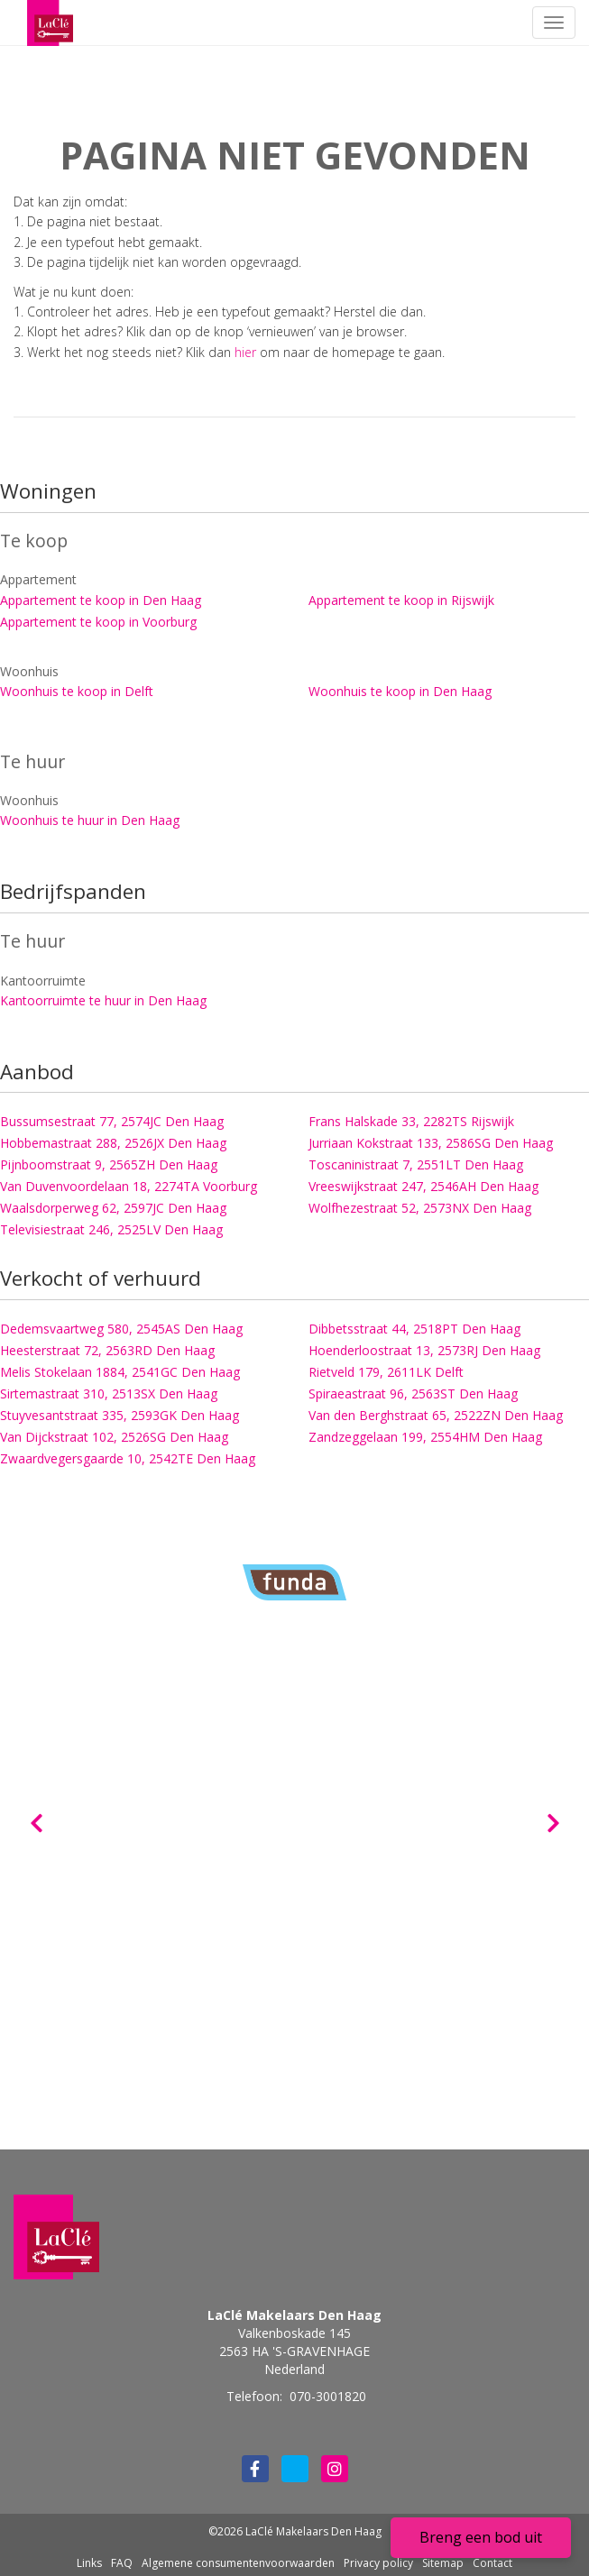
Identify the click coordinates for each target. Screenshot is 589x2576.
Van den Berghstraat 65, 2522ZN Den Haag (435, 1415)
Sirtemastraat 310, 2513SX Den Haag (108, 1393)
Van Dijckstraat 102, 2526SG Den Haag (114, 1436)
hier (245, 352)
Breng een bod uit (480, 2537)
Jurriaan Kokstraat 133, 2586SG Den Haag (430, 1142)
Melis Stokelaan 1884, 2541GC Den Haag (120, 1371)
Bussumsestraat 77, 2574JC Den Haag (112, 1121)
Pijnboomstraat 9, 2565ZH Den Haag (108, 1164)
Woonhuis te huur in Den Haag (89, 820)
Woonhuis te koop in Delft (76, 691)
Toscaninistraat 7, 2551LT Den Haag (415, 1164)
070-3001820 (328, 2396)
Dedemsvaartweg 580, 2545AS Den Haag (121, 1328)
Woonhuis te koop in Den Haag (400, 691)
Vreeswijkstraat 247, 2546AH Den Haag (423, 1186)
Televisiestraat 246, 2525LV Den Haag (111, 1229)
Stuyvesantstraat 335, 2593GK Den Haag (119, 1415)
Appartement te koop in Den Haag (100, 600)
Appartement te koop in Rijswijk (401, 600)
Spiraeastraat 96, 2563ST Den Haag (413, 1393)
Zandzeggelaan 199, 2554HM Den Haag (425, 1436)
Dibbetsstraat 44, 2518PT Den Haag (414, 1328)
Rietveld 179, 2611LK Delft (386, 1371)
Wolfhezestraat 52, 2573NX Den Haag (419, 1207)
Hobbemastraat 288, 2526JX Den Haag (113, 1142)
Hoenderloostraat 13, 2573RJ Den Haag (424, 1350)
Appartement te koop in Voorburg (98, 621)
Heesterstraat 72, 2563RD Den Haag (107, 1350)
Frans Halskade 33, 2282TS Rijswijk (411, 1121)
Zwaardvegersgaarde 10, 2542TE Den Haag (127, 1458)
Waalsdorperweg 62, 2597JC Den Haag (113, 1207)
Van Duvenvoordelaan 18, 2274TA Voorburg (128, 1186)
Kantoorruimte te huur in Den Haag (103, 1000)
